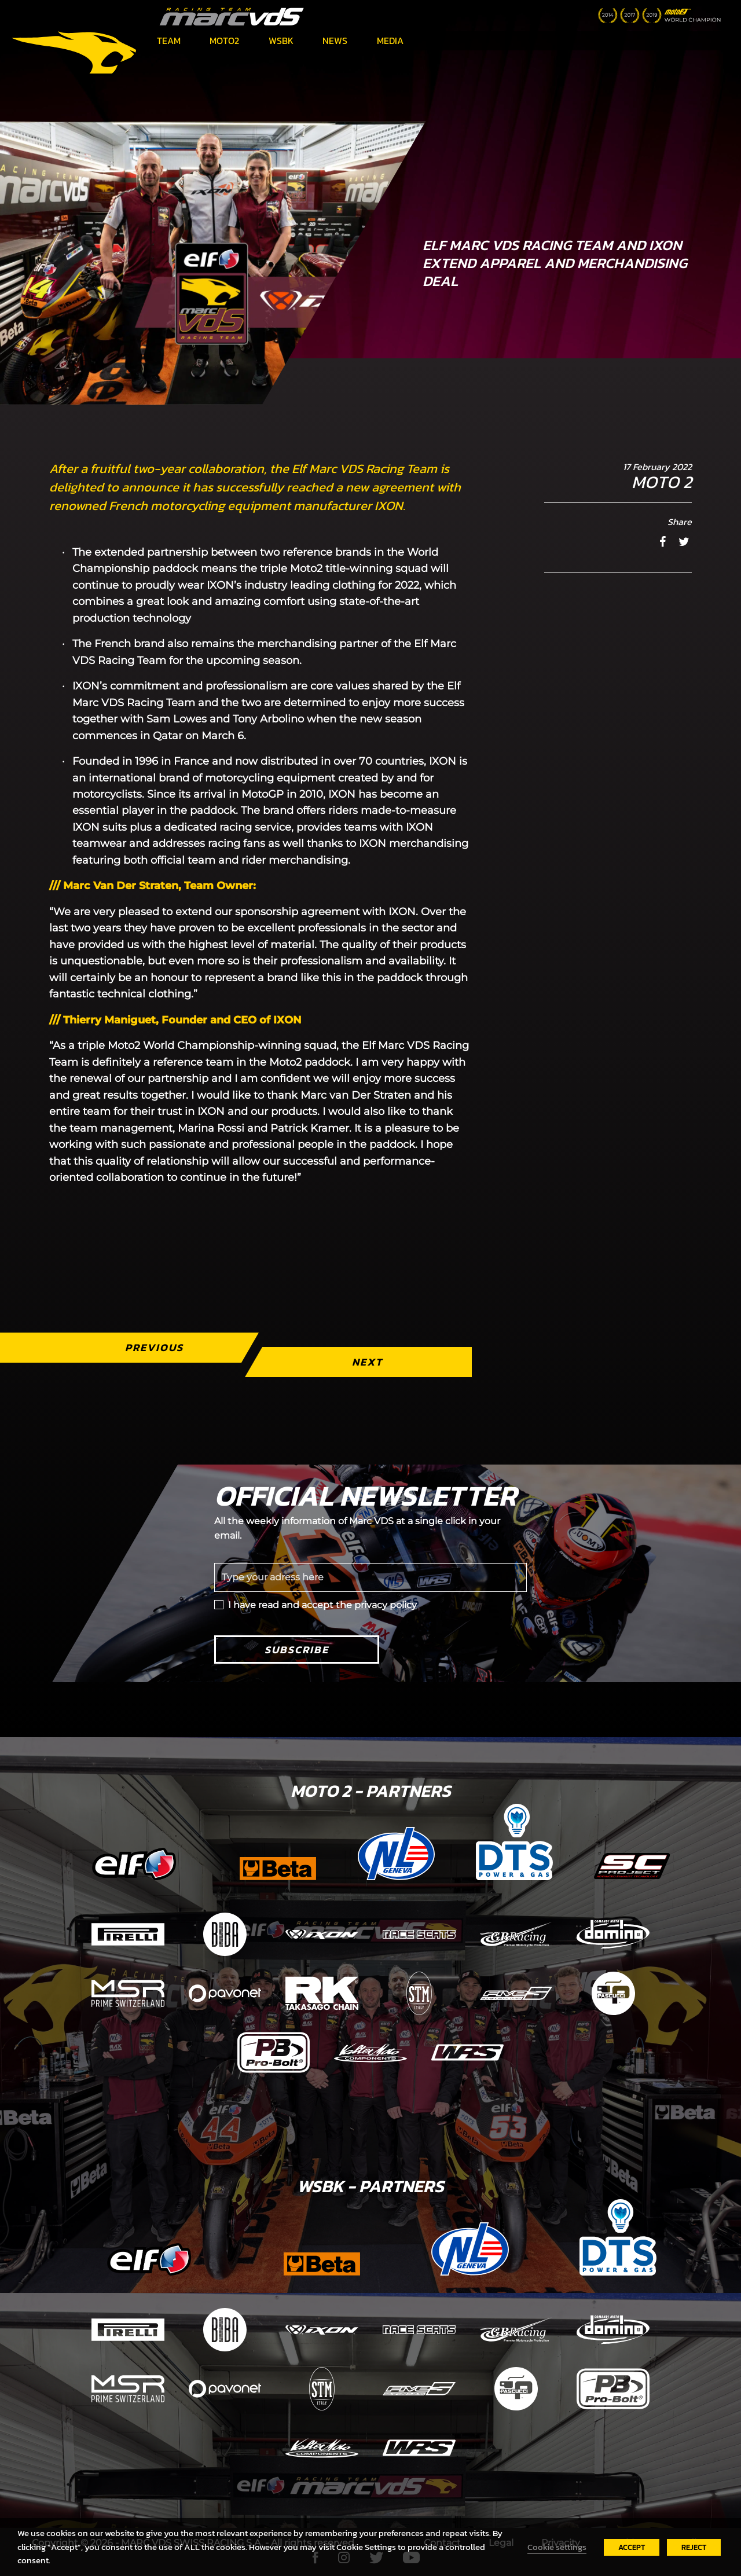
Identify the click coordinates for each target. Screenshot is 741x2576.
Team (169, 40)
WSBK (281, 40)
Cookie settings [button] (556, 2547)
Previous (154, 1347)
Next (367, 1362)
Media (390, 40)
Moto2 (224, 40)
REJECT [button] (693, 2547)
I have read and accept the (322, 1604)
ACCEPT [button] (631, 2547)
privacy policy (385, 1604)
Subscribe (297, 1649)
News (334, 40)
